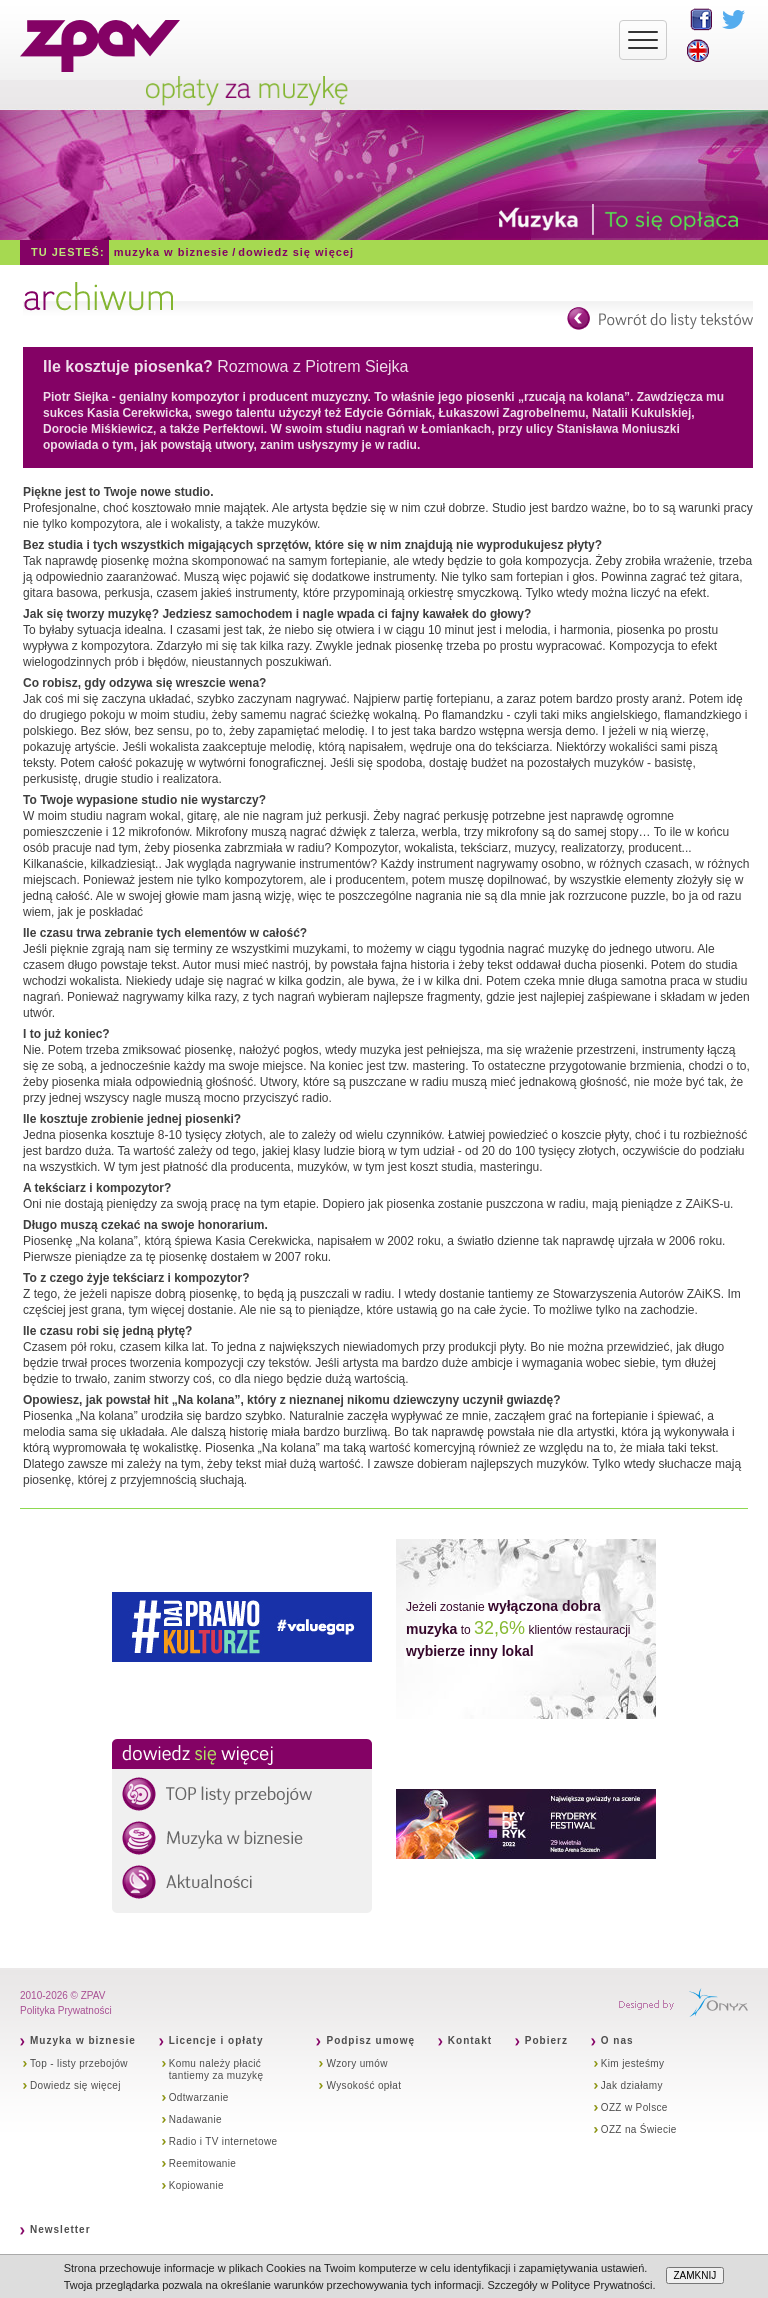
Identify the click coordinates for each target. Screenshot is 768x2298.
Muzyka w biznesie (171, 252)
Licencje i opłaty (216, 2040)
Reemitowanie (203, 2163)
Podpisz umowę (370, 2040)
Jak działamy (632, 2085)
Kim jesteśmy (633, 2063)
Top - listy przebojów (79, 2063)
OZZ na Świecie (639, 2129)
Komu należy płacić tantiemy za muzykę (216, 2069)
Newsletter (60, 2229)
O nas (617, 2040)
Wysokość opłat (363, 2085)
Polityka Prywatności (66, 2010)
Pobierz (546, 2040)
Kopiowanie (196, 2185)
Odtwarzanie (199, 2097)
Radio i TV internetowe (223, 2141)
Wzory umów (356, 2063)
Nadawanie (195, 2119)
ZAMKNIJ (695, 2275)
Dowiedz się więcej (296, 252)
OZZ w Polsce (634, 2107)
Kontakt (470, 2040)
